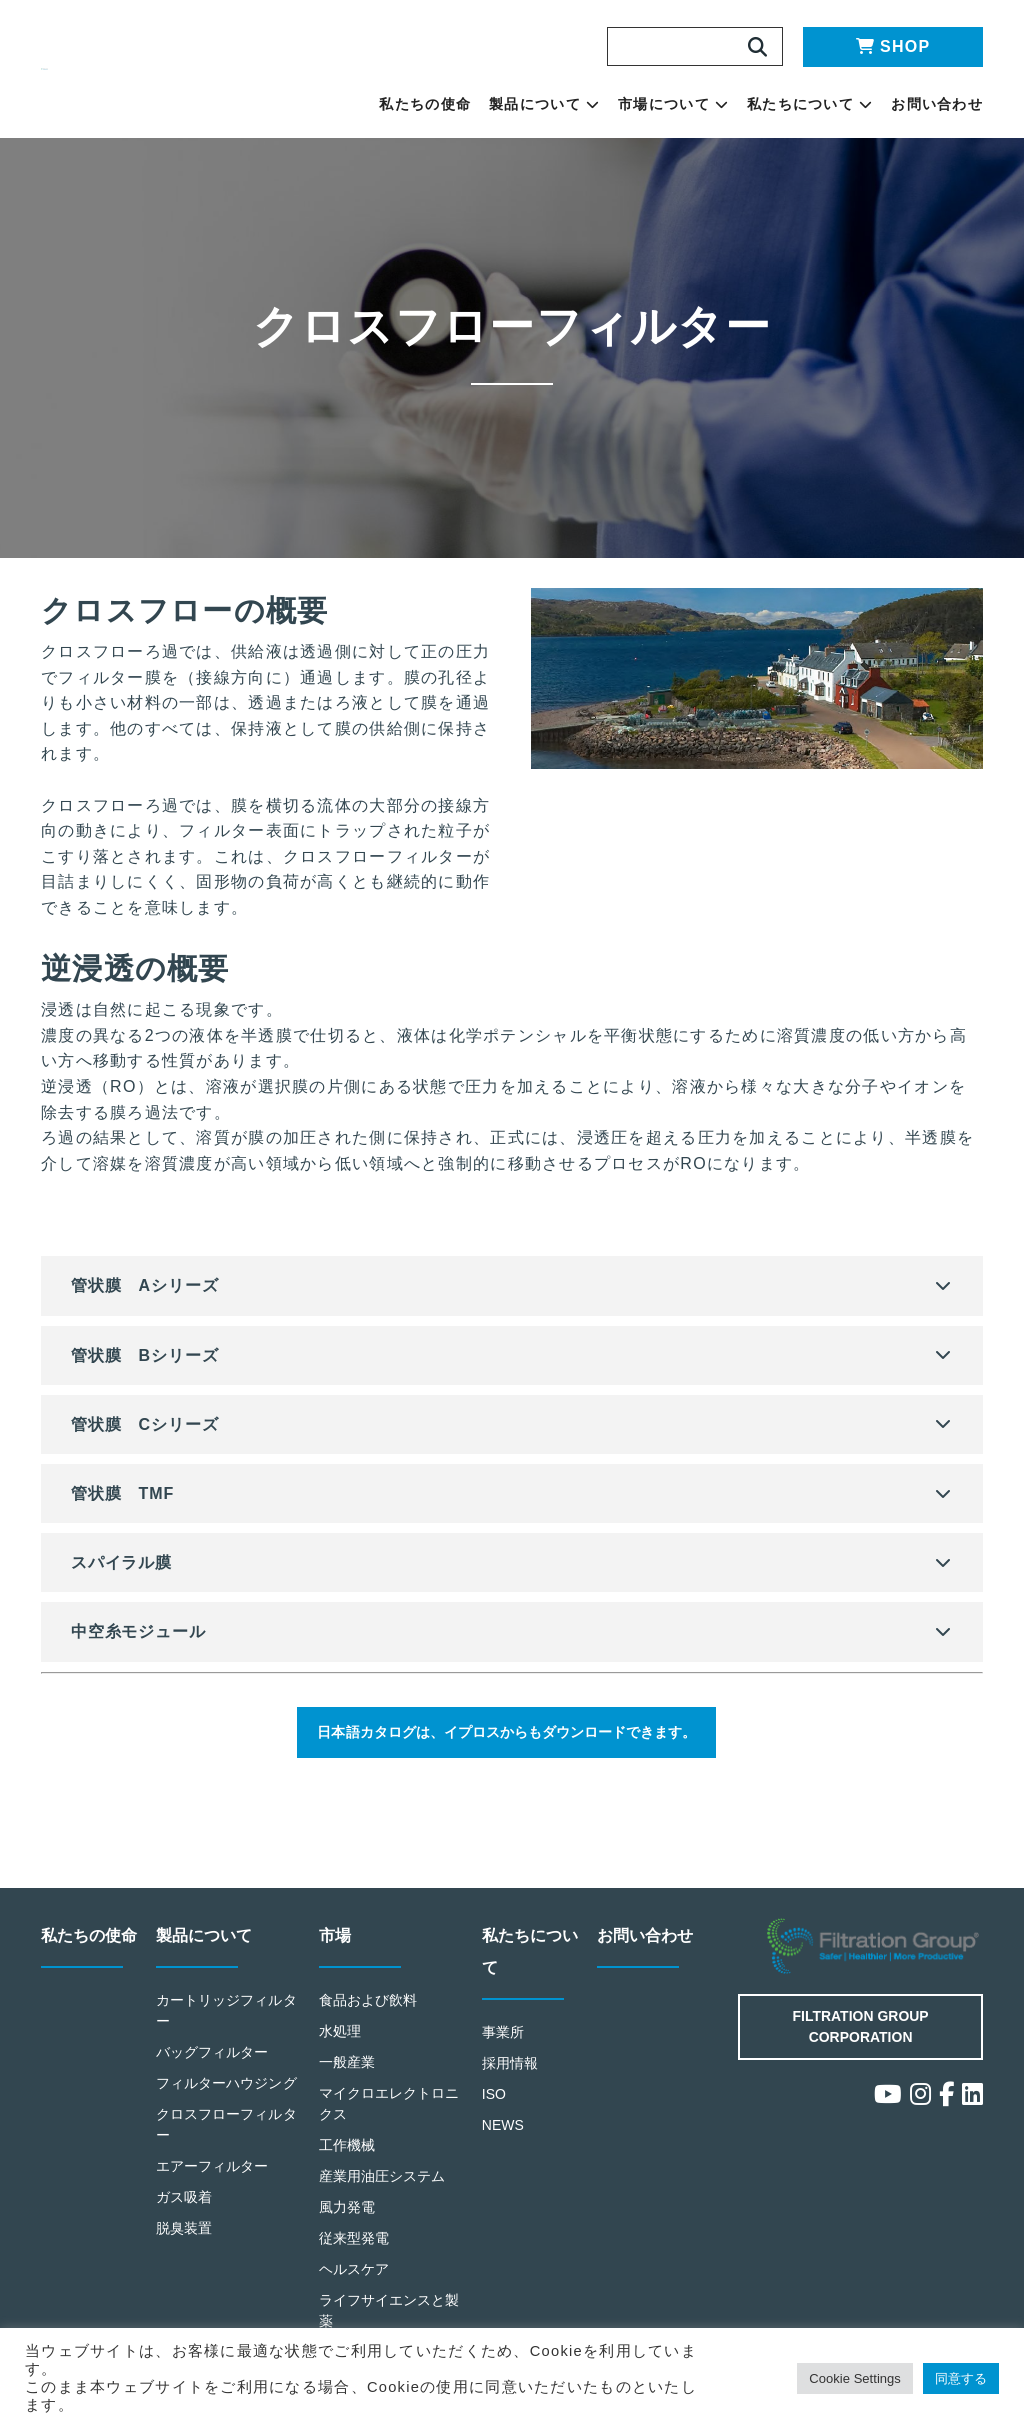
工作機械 (347, 2157)
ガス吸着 (184, 2229)
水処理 (340, 2044)
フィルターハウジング (220, 2106)
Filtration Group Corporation (860, 2038)
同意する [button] (958, 2378)
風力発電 (347, 2218)
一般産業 (347, 2074)
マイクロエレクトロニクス (383, 2116)
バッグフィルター (213, 2064)
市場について (673, 104)
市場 (336, 1949)
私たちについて (810, 104)
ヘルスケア (354, 2280)
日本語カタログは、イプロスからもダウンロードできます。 (502, 1735)
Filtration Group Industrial (875, 1960)
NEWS (504, 2137)
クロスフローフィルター (220, 2158)
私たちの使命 (425, 104)
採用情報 (510, 2076)
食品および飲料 (369, 2013)
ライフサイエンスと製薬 (383, 2322)
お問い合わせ (937, 104)
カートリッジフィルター (220, 2024)
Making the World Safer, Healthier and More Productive (171, 69)
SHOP (893, 46)
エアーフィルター (213, 2198)
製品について (544, 104)
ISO (495, 2106)
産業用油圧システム (383, 2188)
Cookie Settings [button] (841, 2378)
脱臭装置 (184, 2260)
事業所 (503, 2045)
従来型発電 (354, 2249)
